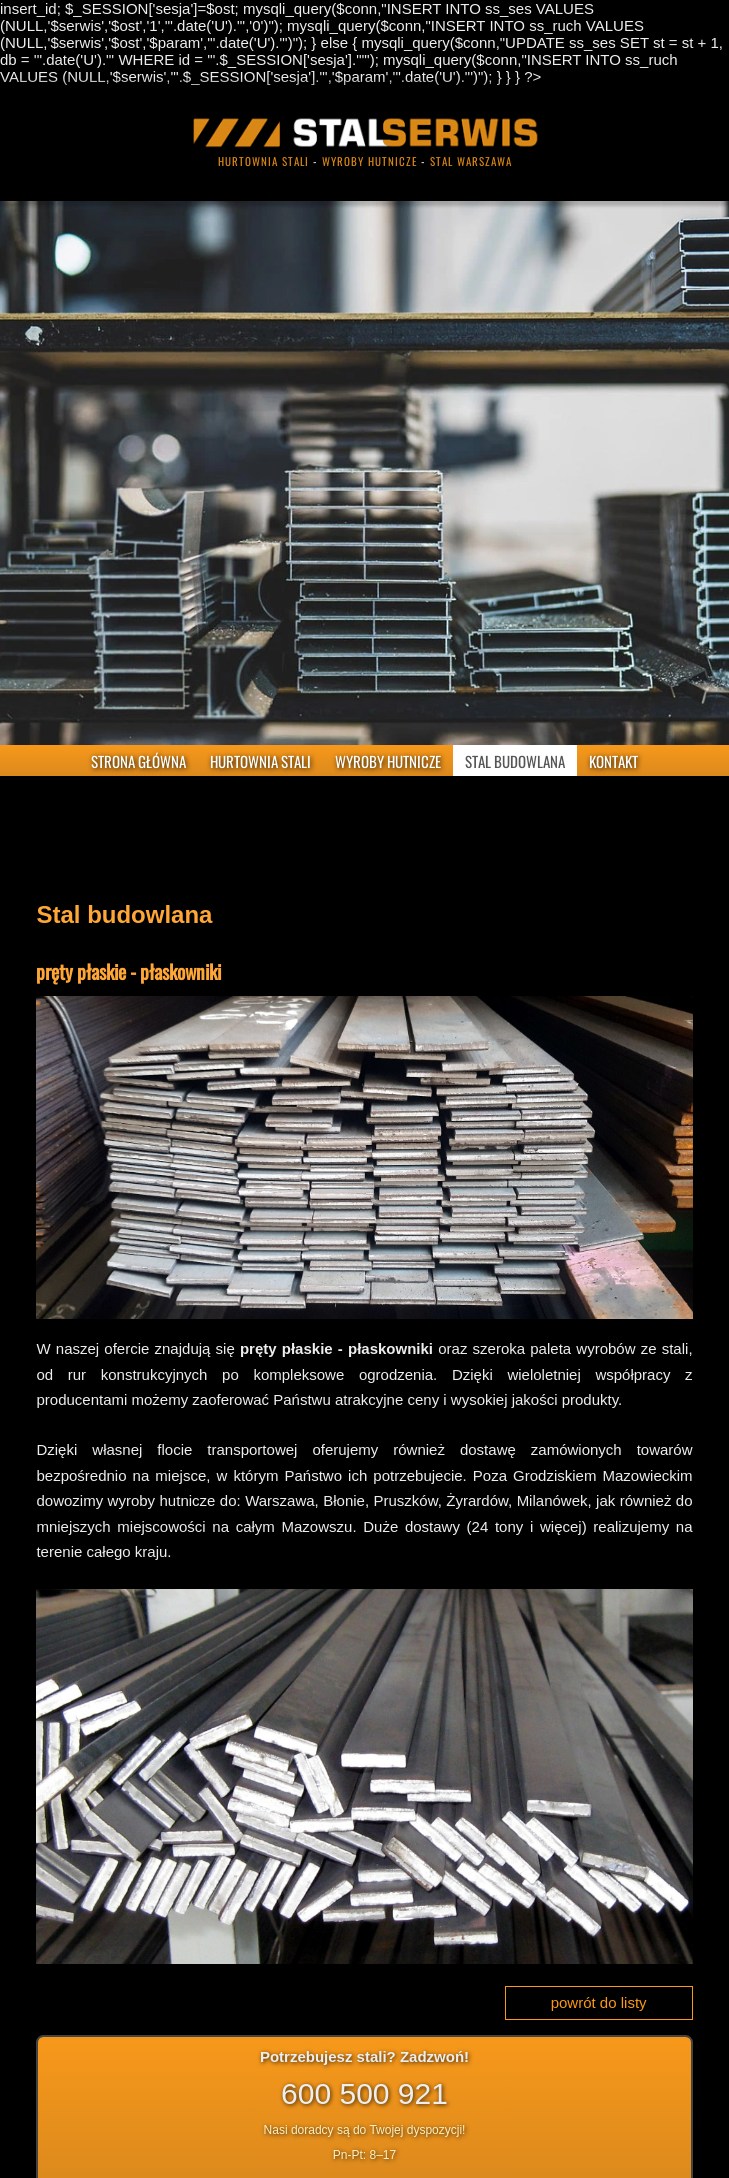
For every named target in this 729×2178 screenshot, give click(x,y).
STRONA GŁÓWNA (138, 761)
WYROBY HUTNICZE (388, 761)
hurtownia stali (263, 161)
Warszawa (279, 1500)
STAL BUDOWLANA (515, 761)
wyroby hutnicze (369, 161)
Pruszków (406, 1500)
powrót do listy (599, 2002)
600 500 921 (364, 2093)
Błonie (344, 1500)
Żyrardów (477, 1500)
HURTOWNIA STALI (260, 761)
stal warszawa (471, 161)
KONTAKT (613, 761)
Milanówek (552, 1500)
